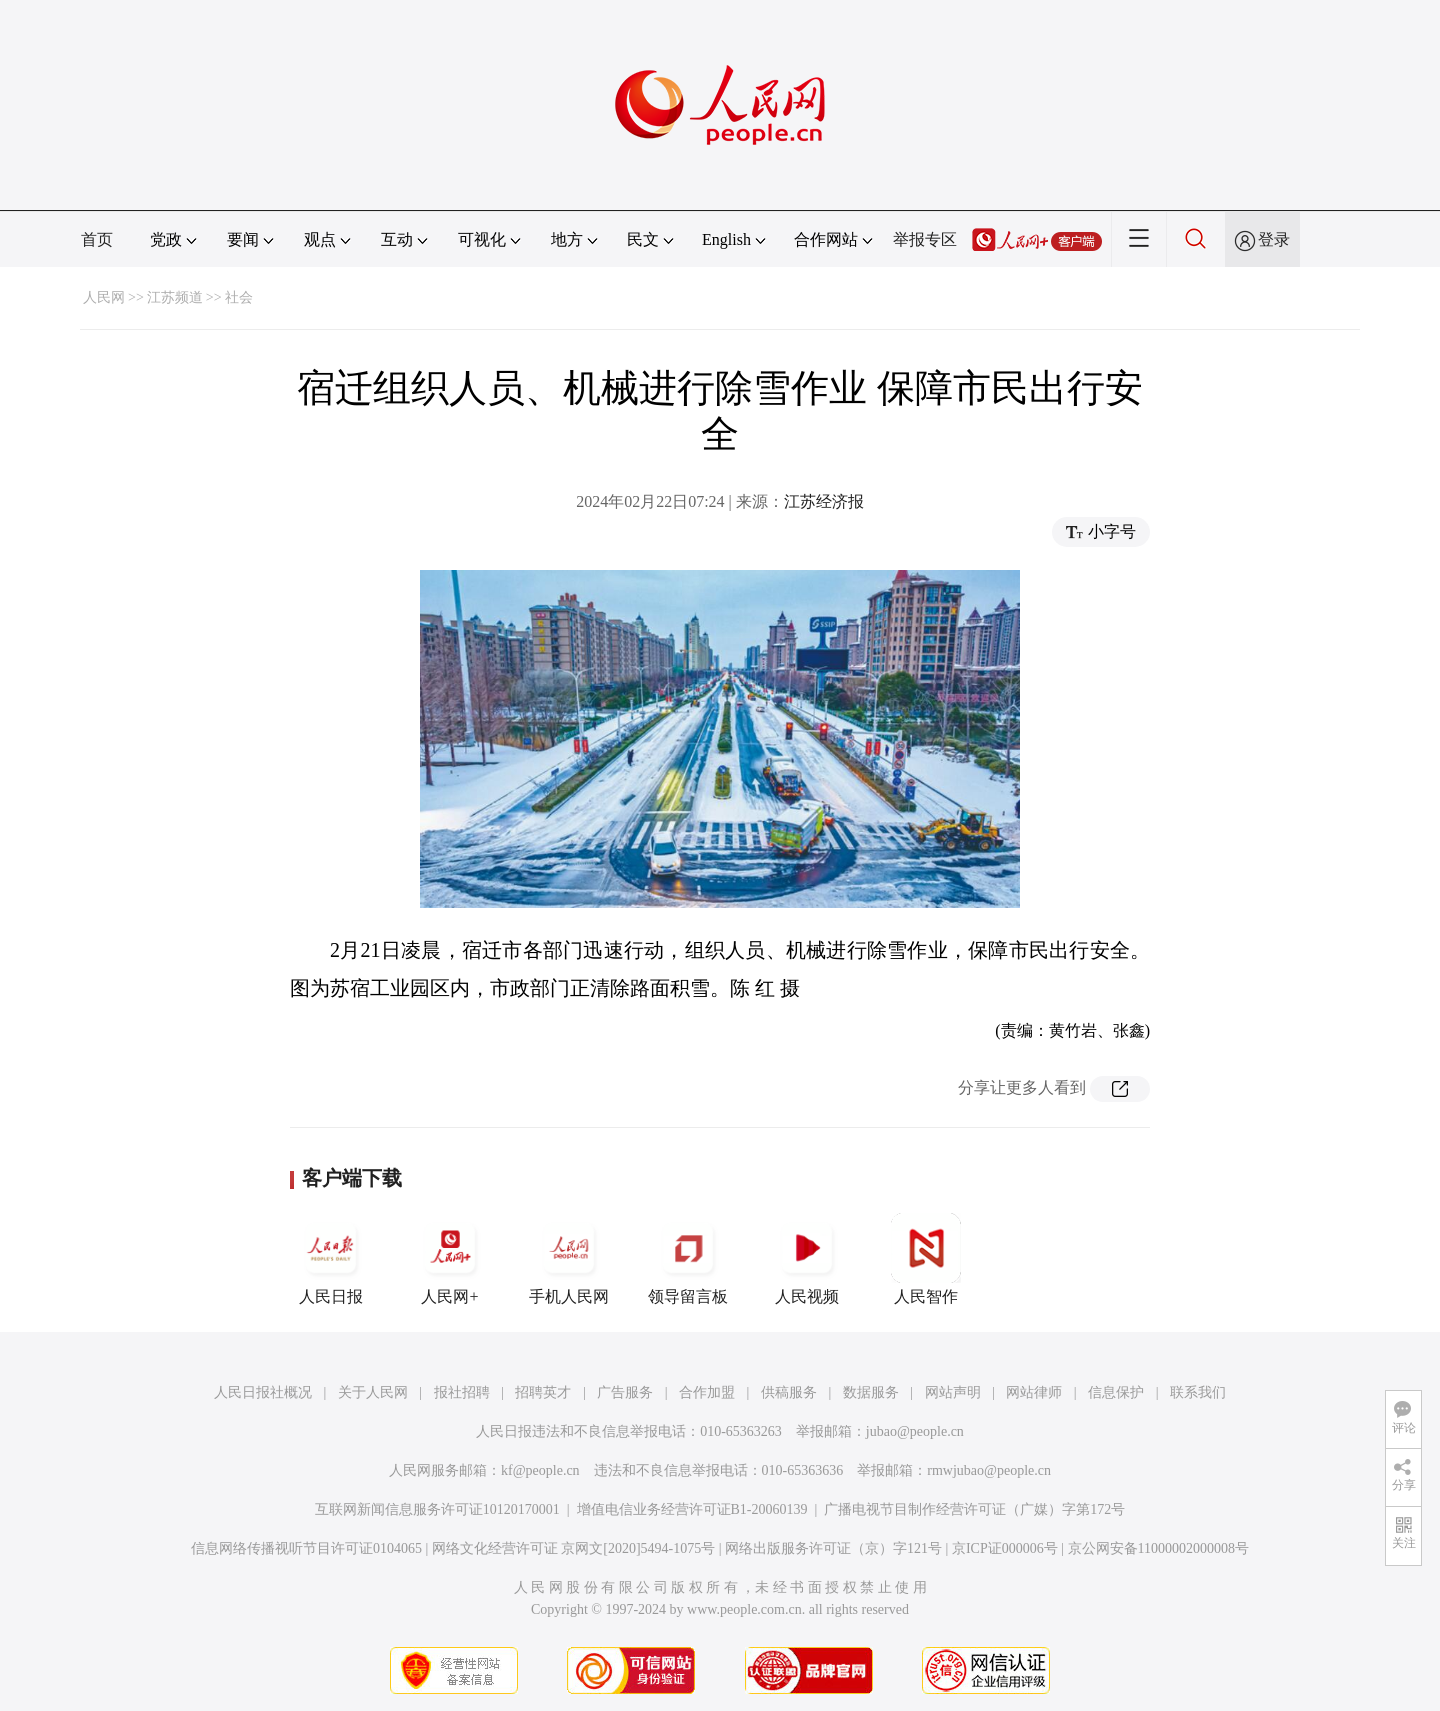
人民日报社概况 (263, 1392)
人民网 (104, 297)
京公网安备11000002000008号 (1158, 1548)
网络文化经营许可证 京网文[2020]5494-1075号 (574, 1548)
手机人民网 (569, 1259)
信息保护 (1116, 1392)
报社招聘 (462, 1392)
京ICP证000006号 (1005, 1548)
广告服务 (625, 1392)
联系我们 (1198, 1392)
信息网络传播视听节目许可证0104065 (306, 1548)
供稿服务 (789, 1392)
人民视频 (807, 1259)
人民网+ (450, 1259)
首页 (97, 239)
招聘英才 (543, 1392)
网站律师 (1034, 1392)
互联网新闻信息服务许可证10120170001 (437, 1509)
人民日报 (331, 1259)
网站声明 (953, 1392)
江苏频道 (175, 297)
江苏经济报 (824, 501)
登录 (1274, 239)
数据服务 (871, 1392)
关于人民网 (373, 1392)
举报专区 (925, 239)
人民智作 (926, 1259)
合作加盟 (707, 1392)
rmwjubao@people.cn (989, 1470)
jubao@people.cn (915, 1431)
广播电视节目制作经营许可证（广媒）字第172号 (974, 1509)
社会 (239, 297)
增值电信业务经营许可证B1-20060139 (692, 1509)
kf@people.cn (540, 1470)
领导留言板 (688, 1259)
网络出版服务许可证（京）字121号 (833, 1548)
